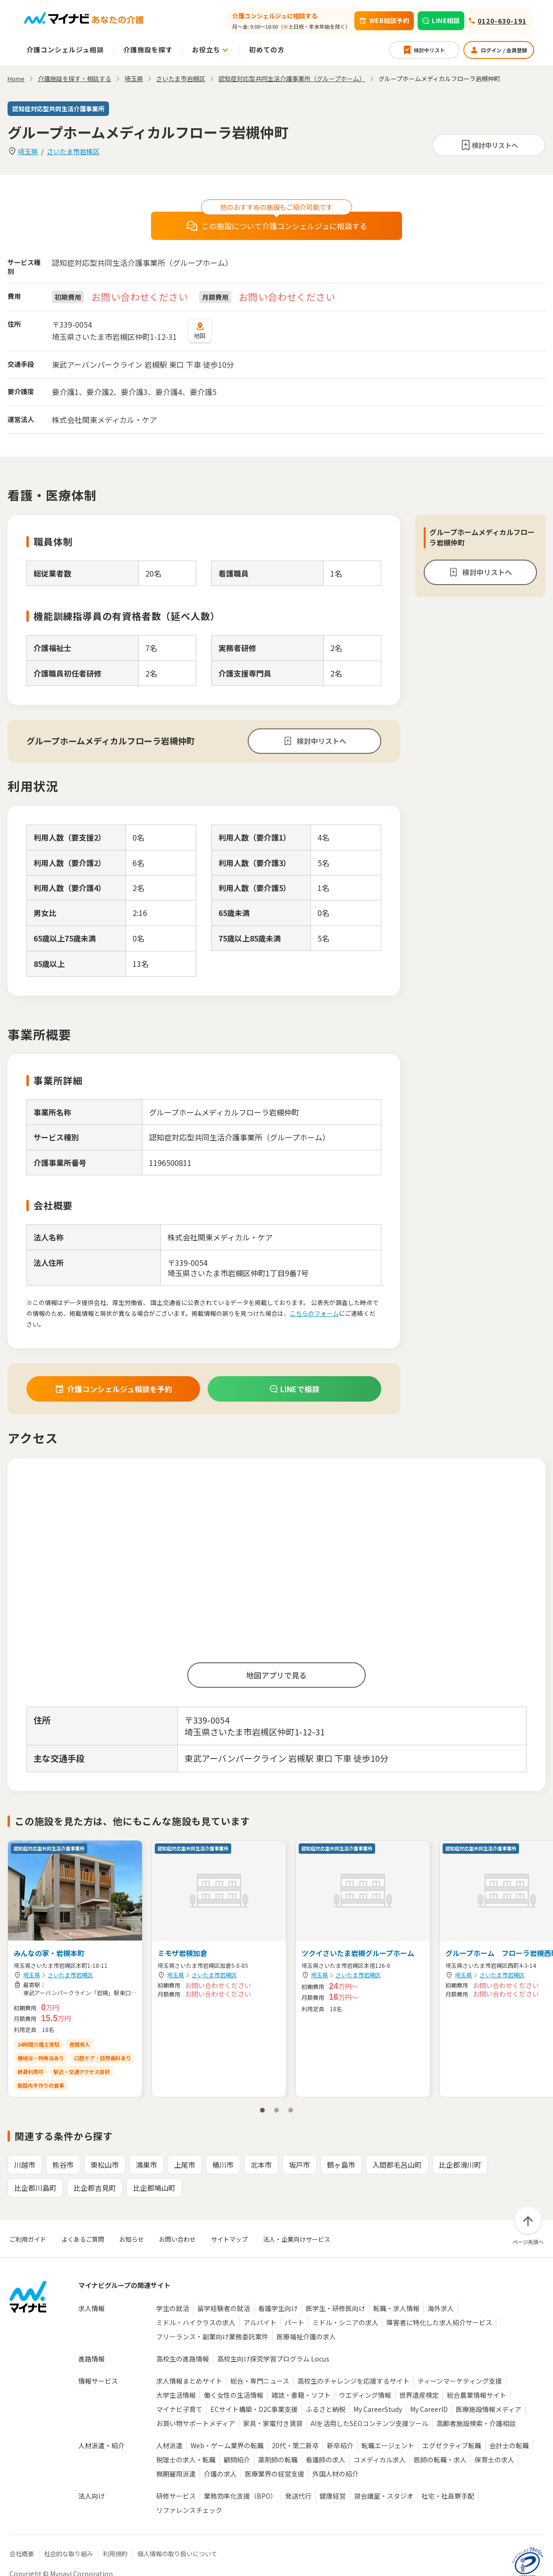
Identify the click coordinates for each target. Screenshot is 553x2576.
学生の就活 (172, 2308)
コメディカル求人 (379, 2459)
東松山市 (105, 2165)
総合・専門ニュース (259, 2381)
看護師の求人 (325, 2459)
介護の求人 (220, 2473)
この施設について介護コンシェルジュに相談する (276, 225)
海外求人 (440, 2308)
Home (16, 78)
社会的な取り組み (68, 2553)
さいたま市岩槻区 (73, 151)
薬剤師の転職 (278, 2459)
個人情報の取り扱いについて (177, 2553)
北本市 (261, 2165)
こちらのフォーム (314, 1313)
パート (294, 2322)
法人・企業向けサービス (296, 2239)
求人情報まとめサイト (189, 2381)
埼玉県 (28, 151)
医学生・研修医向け (335, 2308)
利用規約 (115, 2553)
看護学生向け (278, 2308)
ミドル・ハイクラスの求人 (195, 2322)
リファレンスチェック (189, 2510)
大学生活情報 (176, 2395)
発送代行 (298, 2496)
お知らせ (131, 2239)
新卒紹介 (340, 2445)
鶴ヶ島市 (341, 2165)
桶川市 (223, 2165)
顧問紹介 (237, 2459)
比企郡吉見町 (95, 2188)
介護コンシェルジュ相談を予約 (113, 1389)
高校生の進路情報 (182, 2358)
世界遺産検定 (419, 2395)
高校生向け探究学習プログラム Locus (273, 2358)
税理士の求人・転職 (186, 2459)
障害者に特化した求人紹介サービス (439, 2322)
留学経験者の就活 (223, 2308)
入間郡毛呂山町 (397, 2165)
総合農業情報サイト (476, 2395)
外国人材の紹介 (335, 2473)
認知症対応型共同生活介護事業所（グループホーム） (291, 78)
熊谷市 (63, 2165)
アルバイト (259, 2322)
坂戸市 (299, 2165)
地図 (200, 330)
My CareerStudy (377, 2409)
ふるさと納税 (325, 2409)
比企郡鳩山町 (154, 2188)
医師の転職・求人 (440, 2459)
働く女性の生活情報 (233, 2395)
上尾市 (184, 2165)
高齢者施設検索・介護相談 (476, 2423)
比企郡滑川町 (460, 2165)
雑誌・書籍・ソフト (301, 2395)
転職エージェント (387, 2445)
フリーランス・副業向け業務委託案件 (212, 2336)
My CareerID (429, 2409)
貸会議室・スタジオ (383, 2496)
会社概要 (21, 2553)
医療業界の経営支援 (274, 2473)
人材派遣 (169, 2445)
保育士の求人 (494, 2459)
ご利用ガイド (27, 2239)
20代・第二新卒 (295, 2445)
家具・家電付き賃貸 (272, 2423)
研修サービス (176, 2496)
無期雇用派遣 (176, 2473)
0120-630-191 (502, 20)
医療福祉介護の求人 (306, 2336)
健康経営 (332, 2496)
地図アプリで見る (276, 1675)
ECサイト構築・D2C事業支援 (254, 2409)
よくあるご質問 (82, 2239)
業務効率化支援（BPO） (240, 2496)
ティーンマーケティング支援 (460, 2381)
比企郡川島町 (35, 2188)
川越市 (24, 2165)
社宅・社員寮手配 (447, 2496)
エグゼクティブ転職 (451, 2445)
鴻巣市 (146, 2165)
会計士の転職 (509, 2445)
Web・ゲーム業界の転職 (227, 2445)
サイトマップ (229, 2239)
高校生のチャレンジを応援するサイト (353, 2381)
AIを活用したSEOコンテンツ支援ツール (369, 2423)
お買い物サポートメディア (195, 2423)
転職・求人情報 (396, 2308)
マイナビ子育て (179, 2409)
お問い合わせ (177, 2239)
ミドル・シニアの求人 (345, 2322)
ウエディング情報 (365, 2395)
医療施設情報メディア (488, 2409)
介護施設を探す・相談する (74, 78)
